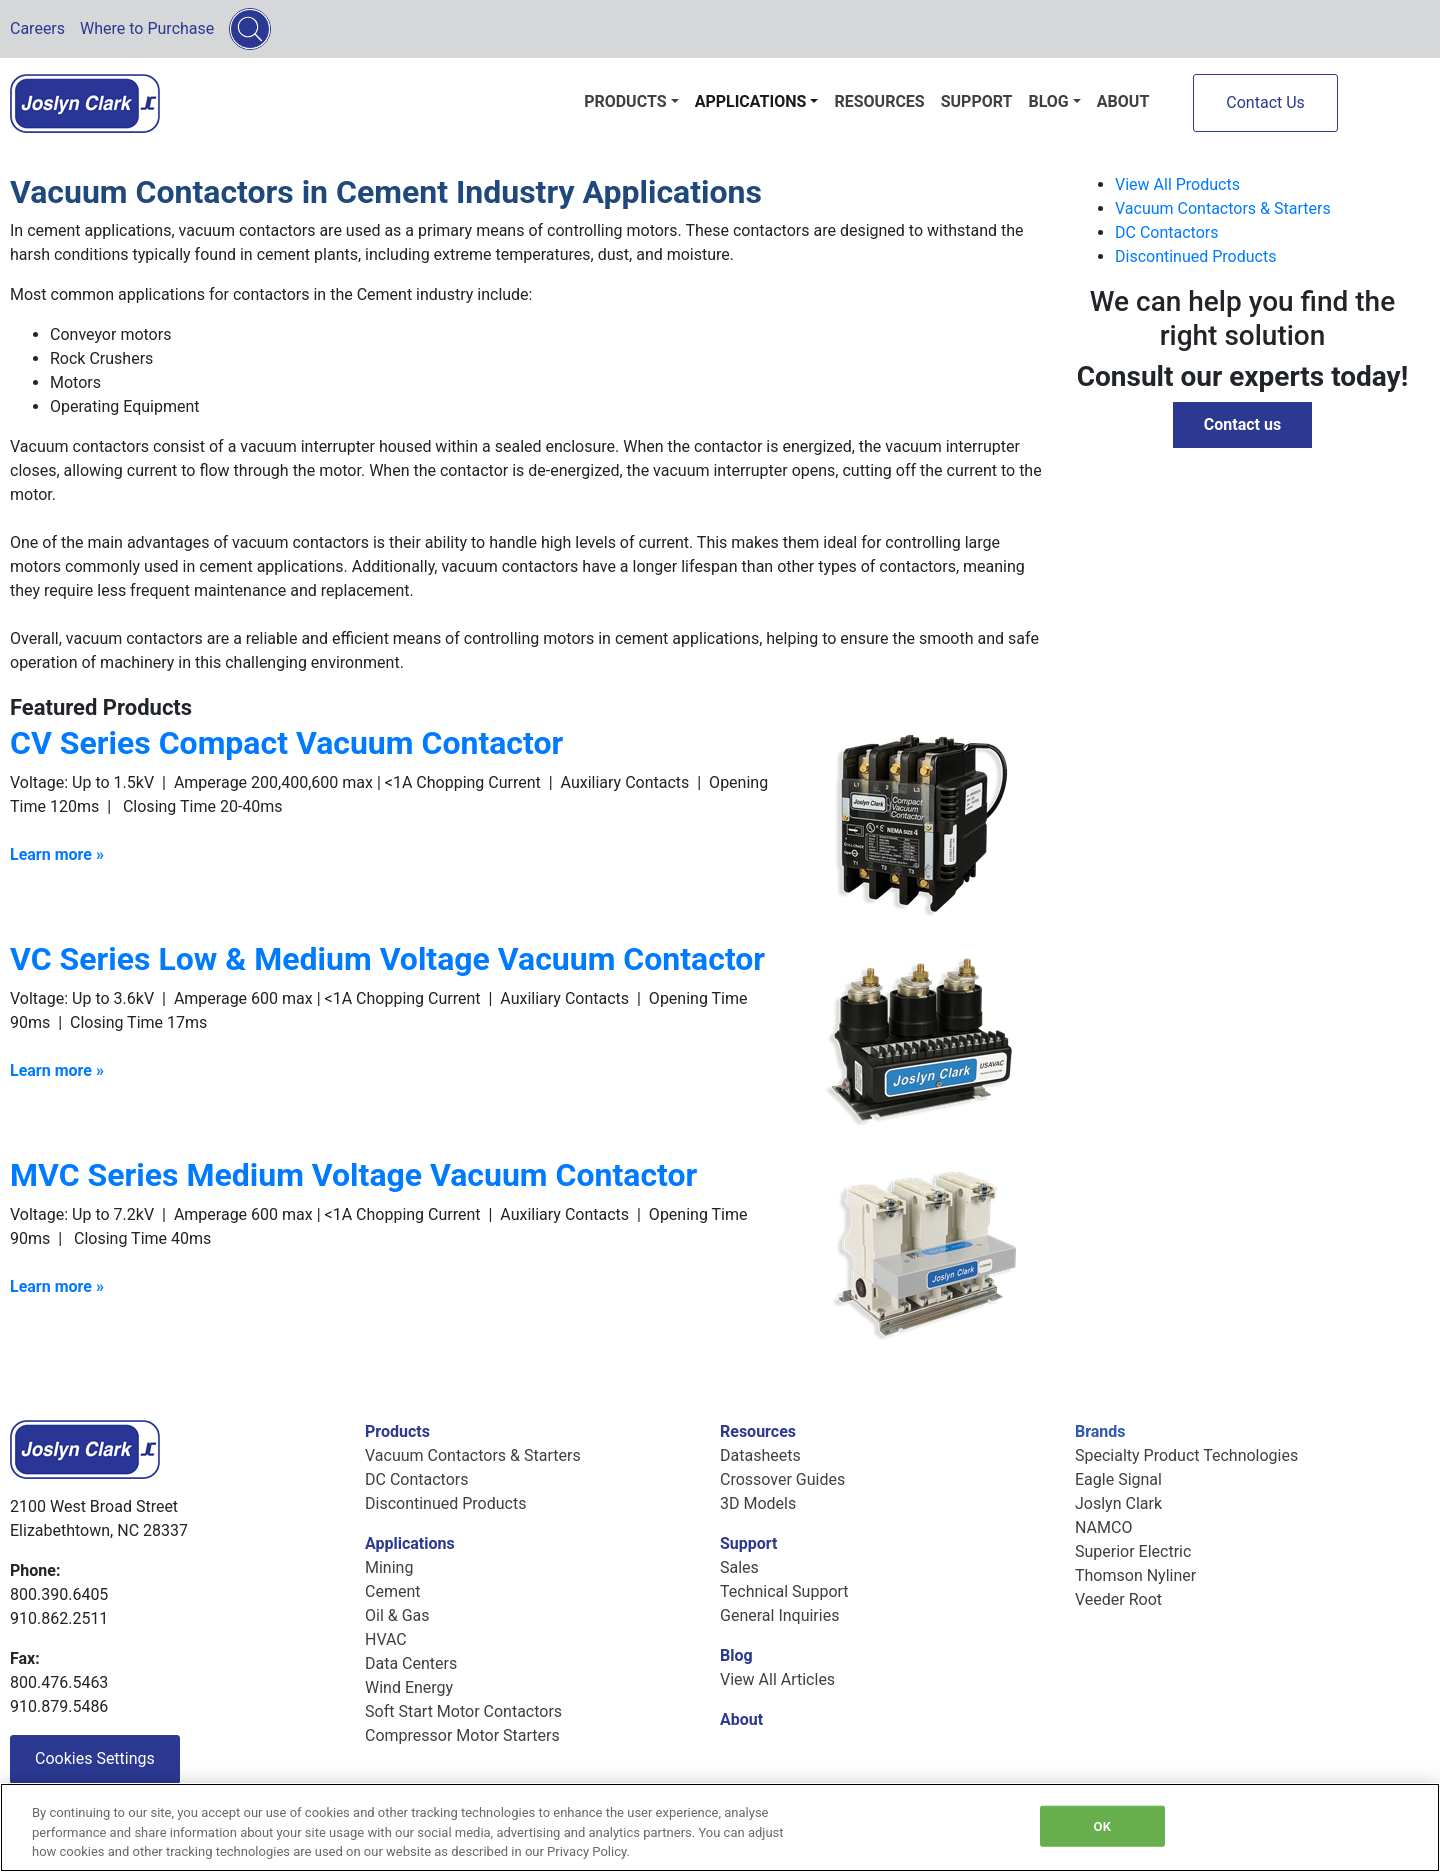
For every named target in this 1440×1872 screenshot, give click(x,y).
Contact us (1242, 424)
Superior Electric (1133, 1551)
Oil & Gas (397, 1615)
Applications (751, 101)
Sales (739, 1567)
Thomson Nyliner (1135, 1575)
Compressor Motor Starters (462, 1735)
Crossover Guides (782, 1479)
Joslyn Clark (1118, 1503)
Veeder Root (1118, 1599)
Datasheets (760, 1455)
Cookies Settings (95, 1758)
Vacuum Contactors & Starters (1223, 208)
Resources (879, 101)
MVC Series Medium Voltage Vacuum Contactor (353, 1175)
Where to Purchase (147, 28)
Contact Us (1265, 102)
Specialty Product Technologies (1186, 1455)
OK (1102, 1825)
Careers (37, 28)
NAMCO (1103, 1527)
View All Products (1177, 184)
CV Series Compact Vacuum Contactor (286, 743)
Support (977, 101)
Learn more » (57, 1286)
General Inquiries (779, 1615)
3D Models (758, 1503)
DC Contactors (1166, 232)
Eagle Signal (1118, 1479)
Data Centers (411, 1663)
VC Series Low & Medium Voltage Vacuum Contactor (387, 959)
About (1123, 101)
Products (625, 101)
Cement (392, 1591)
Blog (1048, 101)
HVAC (386, 1639)
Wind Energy (409, 1687)
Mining (389, 1567)
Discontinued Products (1195, 256)
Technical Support (784, 1591)
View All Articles (777, 1679)
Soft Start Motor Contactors (463, 1711)
